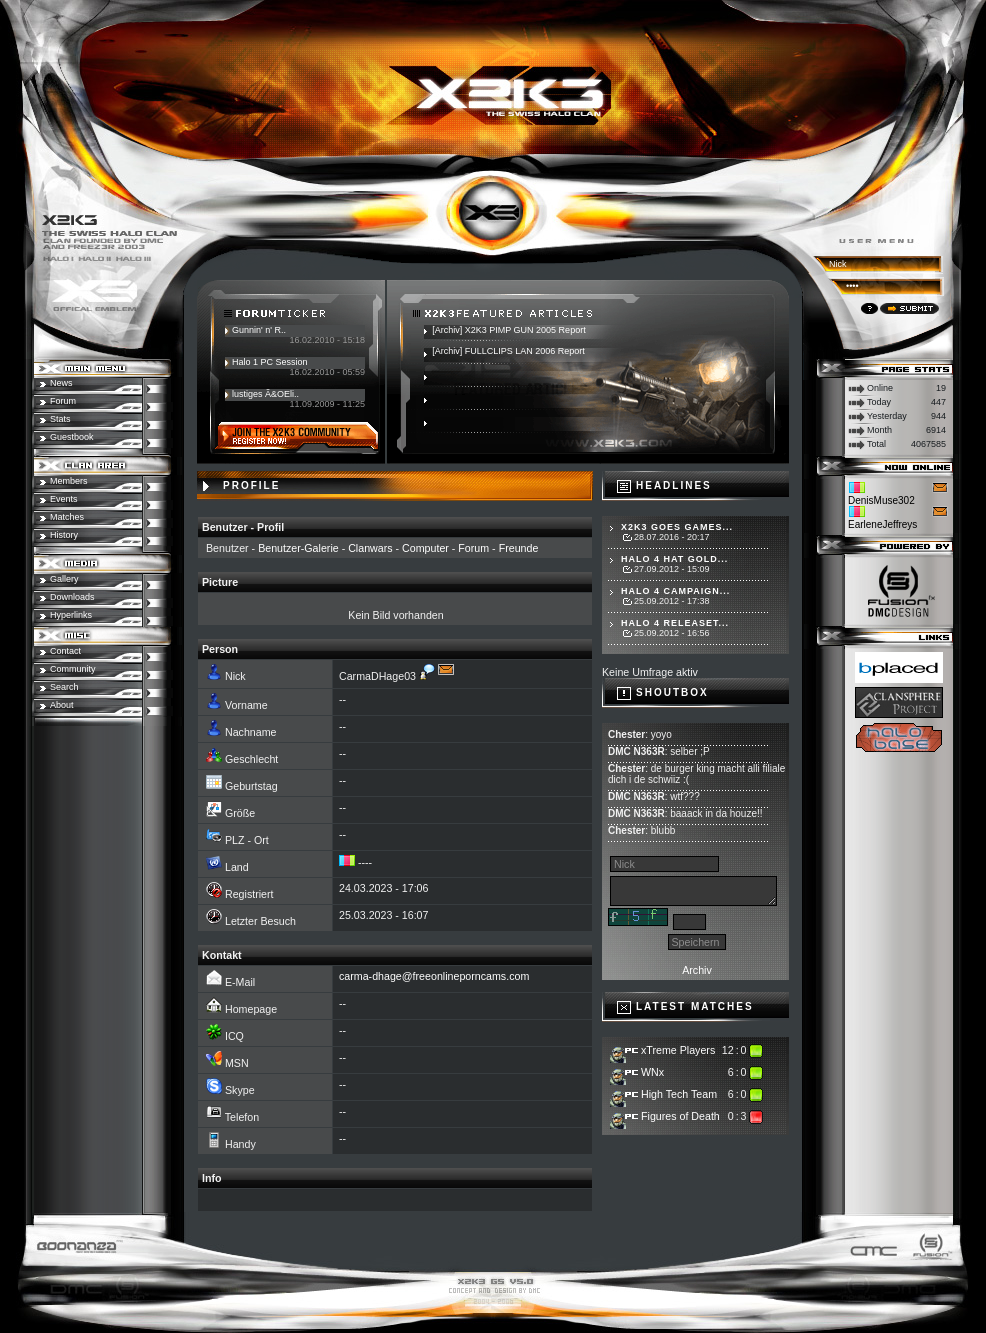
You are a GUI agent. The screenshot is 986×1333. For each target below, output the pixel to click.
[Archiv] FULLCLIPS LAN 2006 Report (508, 351)
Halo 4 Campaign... (675, 591)
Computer (425, 548)
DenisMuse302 (881, 500)
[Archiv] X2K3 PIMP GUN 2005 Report (508, 330)
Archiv (697, 970)
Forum (473, 548)
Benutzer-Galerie (298, 548)
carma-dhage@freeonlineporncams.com (434, 976)
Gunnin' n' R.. (259, 330)
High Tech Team (679, 1094)
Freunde (519, 548)
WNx (652, 1072)
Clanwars (370, 548)
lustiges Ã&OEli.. (265, 394)
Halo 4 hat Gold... (674, 559)
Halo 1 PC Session (270, 362)
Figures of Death (680, 1116)
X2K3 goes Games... (677, 527)
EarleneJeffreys (882, 524)
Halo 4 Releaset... (675, 623)
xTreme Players (678, 1050)
